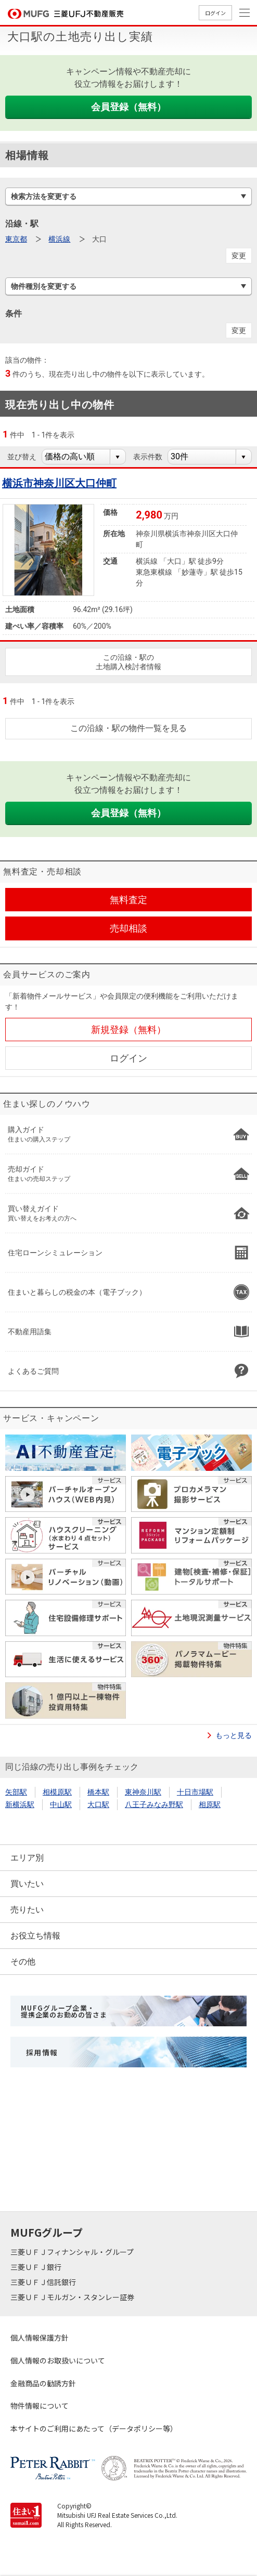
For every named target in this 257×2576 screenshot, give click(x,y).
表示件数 (147, 457)
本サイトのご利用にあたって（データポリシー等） (93, 2428)
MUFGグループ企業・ (64, 2011)
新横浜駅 (19, 1804)
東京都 (16, 239)
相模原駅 (57, 1792)
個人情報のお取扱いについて (57, 2360)
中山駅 (61, 1804)
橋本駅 (98, 1792)
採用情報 (42, 2052)
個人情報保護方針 (39, 2337)
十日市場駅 (195, 1792)
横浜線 (59, 239)
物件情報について (39, 2405)
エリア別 (27, 1857)
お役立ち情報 (35, 1935)
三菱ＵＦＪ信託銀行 (44, 2282)
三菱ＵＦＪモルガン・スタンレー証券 (73, 2297)
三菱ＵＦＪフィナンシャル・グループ (72, 2251)
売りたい (27, 1909)
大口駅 (98, 1804)
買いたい (27, 1883)
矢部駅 (16, 1792)
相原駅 (210, 1804)
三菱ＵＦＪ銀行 (36, 2266)
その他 (22, 1961)
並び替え (21, 457)
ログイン (215, 13)
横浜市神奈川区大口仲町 (59, 483)
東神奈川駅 (143, 1792)
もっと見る (233, 1735)
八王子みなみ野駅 (154, 1804)
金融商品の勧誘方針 (43, 2383)
